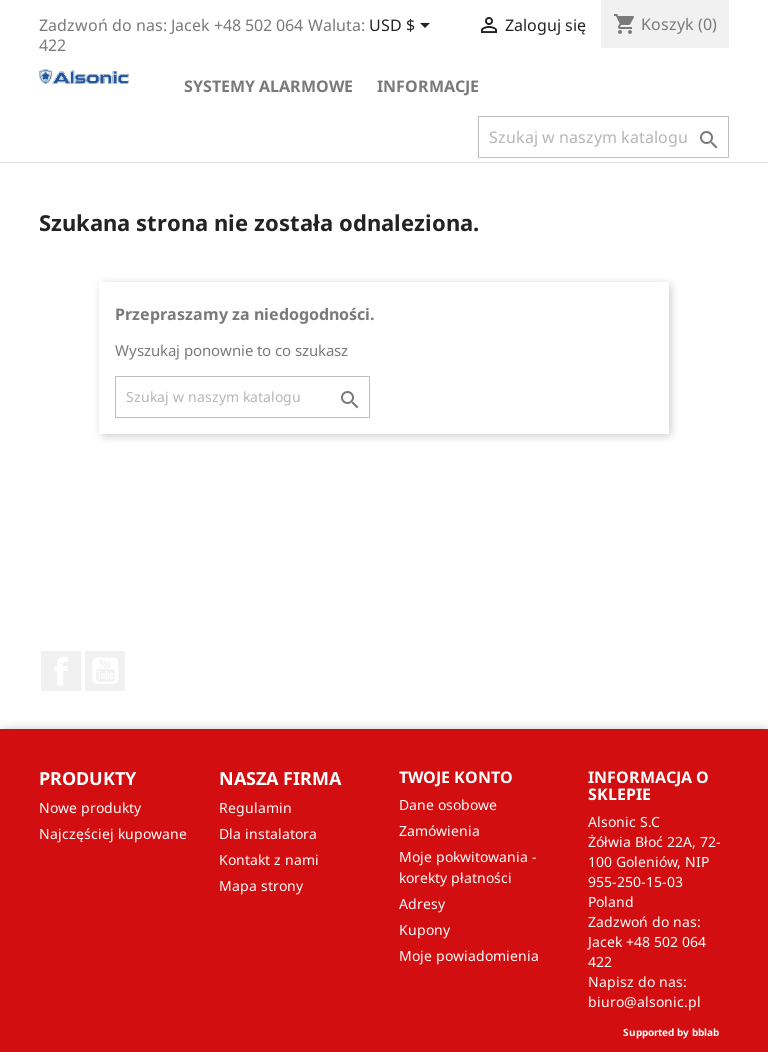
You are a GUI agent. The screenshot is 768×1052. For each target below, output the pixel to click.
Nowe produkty (90, 807)
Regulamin (255, 807)
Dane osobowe (448, 804)
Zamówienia (439, 830)
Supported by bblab (671, 1032)
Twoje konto (456, 777)
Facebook (61, 671)
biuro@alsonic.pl (644, 1001)
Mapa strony (261, 885)
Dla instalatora (268, 833)
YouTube (105, 671)
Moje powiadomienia (469, 955)
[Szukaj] (603, 137)
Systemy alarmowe (268, 86)
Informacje (428, 86)
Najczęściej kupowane (113, 833)
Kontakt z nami (269, 859)
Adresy (422, 903)
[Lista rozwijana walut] (403, 27)
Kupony (424, 929)
